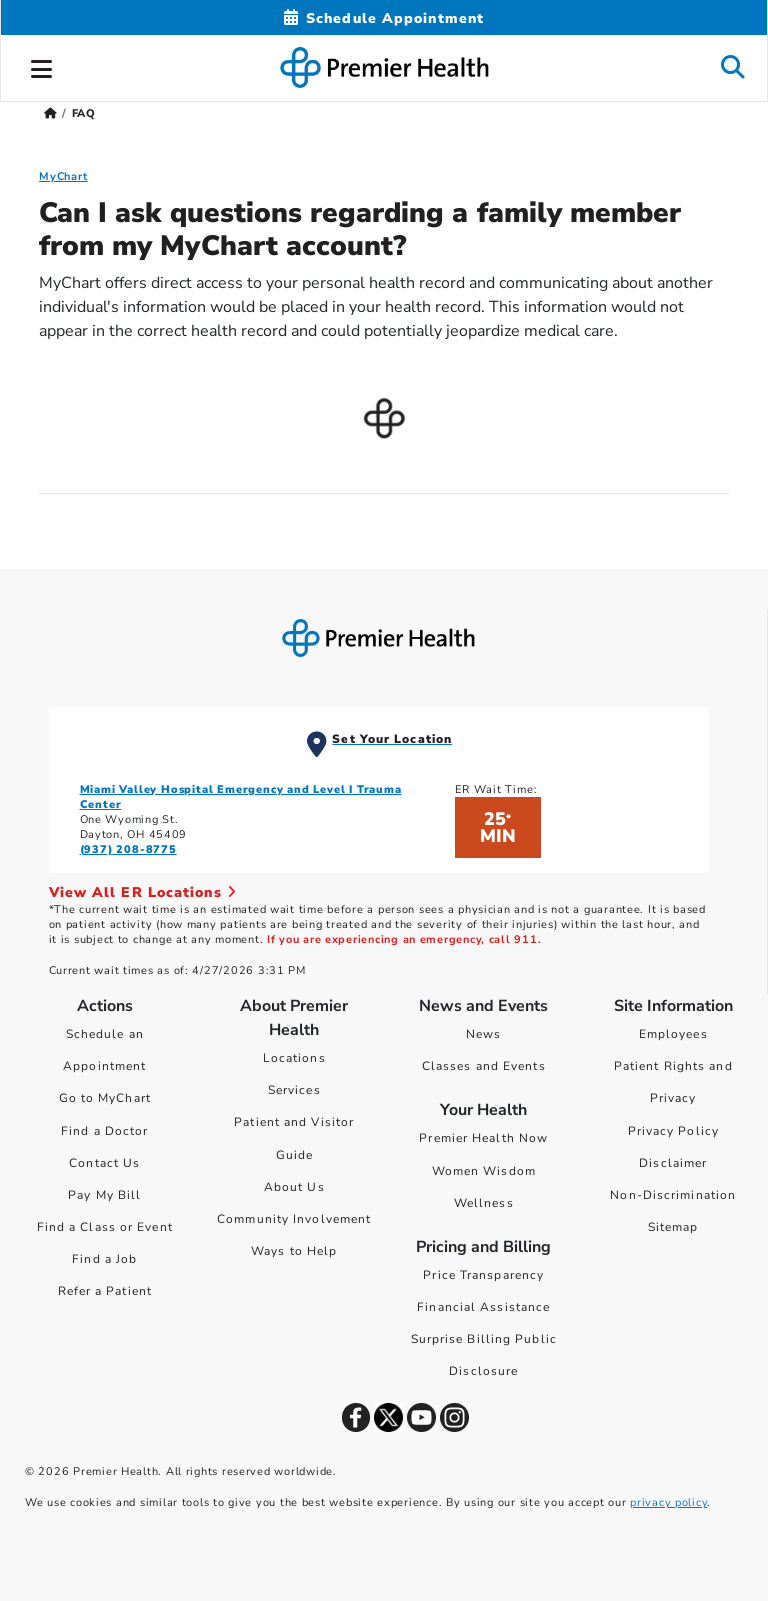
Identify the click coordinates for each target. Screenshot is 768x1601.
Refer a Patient (105, 1291)
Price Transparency (483, 1275)
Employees (673, 1034)
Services (294, 1090)
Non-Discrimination (673, 1195)
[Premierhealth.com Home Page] (50, 113)
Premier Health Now (483, 1138)
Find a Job (104, 1259)
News (483, 1034)
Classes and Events (484, 1066)
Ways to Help (294, 1251)
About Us (294, 1187)
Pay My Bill (104, 1195)
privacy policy (668, 1502)
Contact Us (104, 1163)
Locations (294, 1058)
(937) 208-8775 (128, 849)
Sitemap (673, 1227)
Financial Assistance (483, 1307)
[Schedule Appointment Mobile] (384, 18)
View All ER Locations (143, 892)
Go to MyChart (105, 1098)
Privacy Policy (673, 1131)
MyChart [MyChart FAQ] (63, 176)
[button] (42, 66)
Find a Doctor (104, 1131)
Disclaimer (673, 1163)
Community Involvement (294, 1219)
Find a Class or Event (105, 1227)
